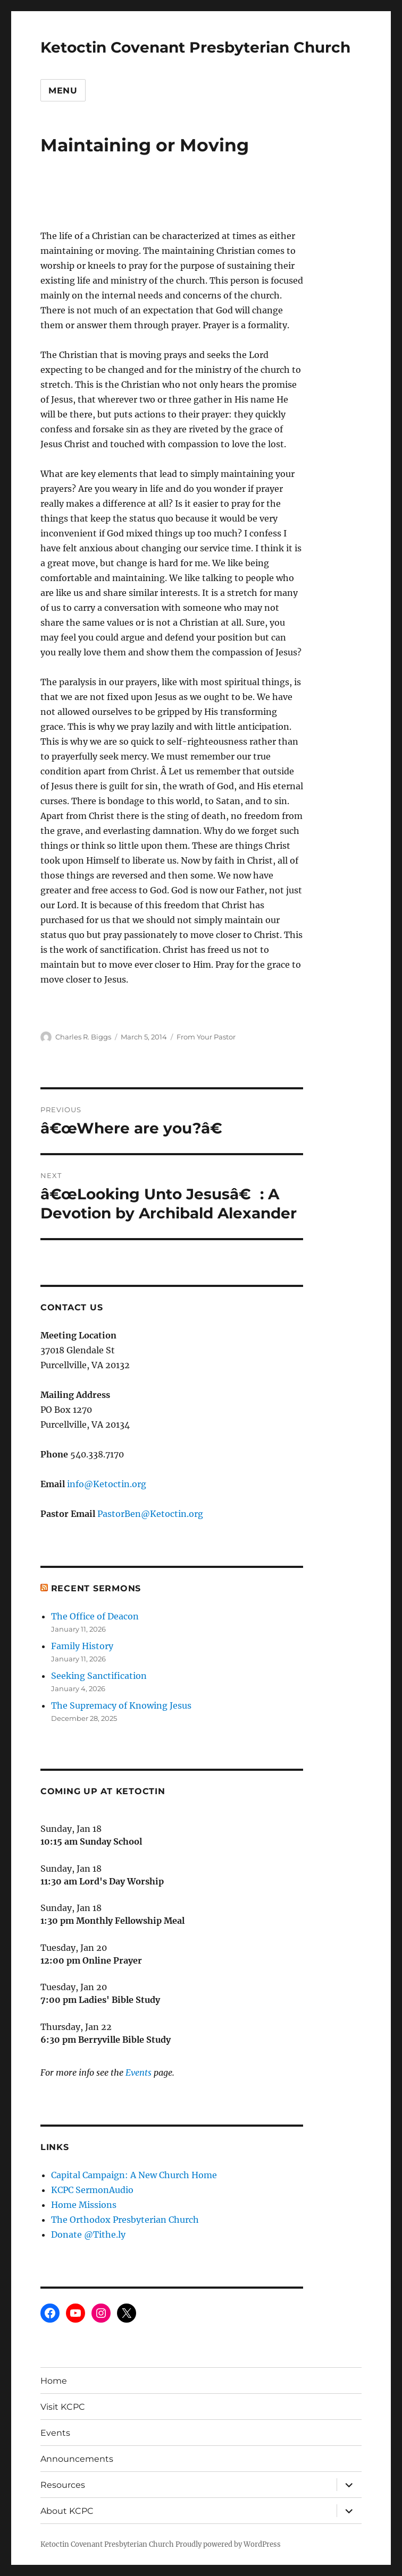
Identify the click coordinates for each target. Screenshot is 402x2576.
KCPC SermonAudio (92, 2190)
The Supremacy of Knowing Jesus (121, 1705)
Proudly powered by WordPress (228, 2544)
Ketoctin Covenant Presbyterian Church (195, 47)
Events (138, 2072)
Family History (82, 1646)
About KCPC (67, 2511)
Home (53, 2381)
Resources (62, 2485)
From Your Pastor (206, 1037)
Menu (63, 91)
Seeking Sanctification (99, 1675)
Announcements (76, 2459)
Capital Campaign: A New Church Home (134, 2175)
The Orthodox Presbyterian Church (125, 2219)
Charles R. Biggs (83, 1037)
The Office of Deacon (95, 1616)
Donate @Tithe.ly (88, 2234)
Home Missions (83, 2204)
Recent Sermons (96, 1588)
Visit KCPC (62, 2407)
